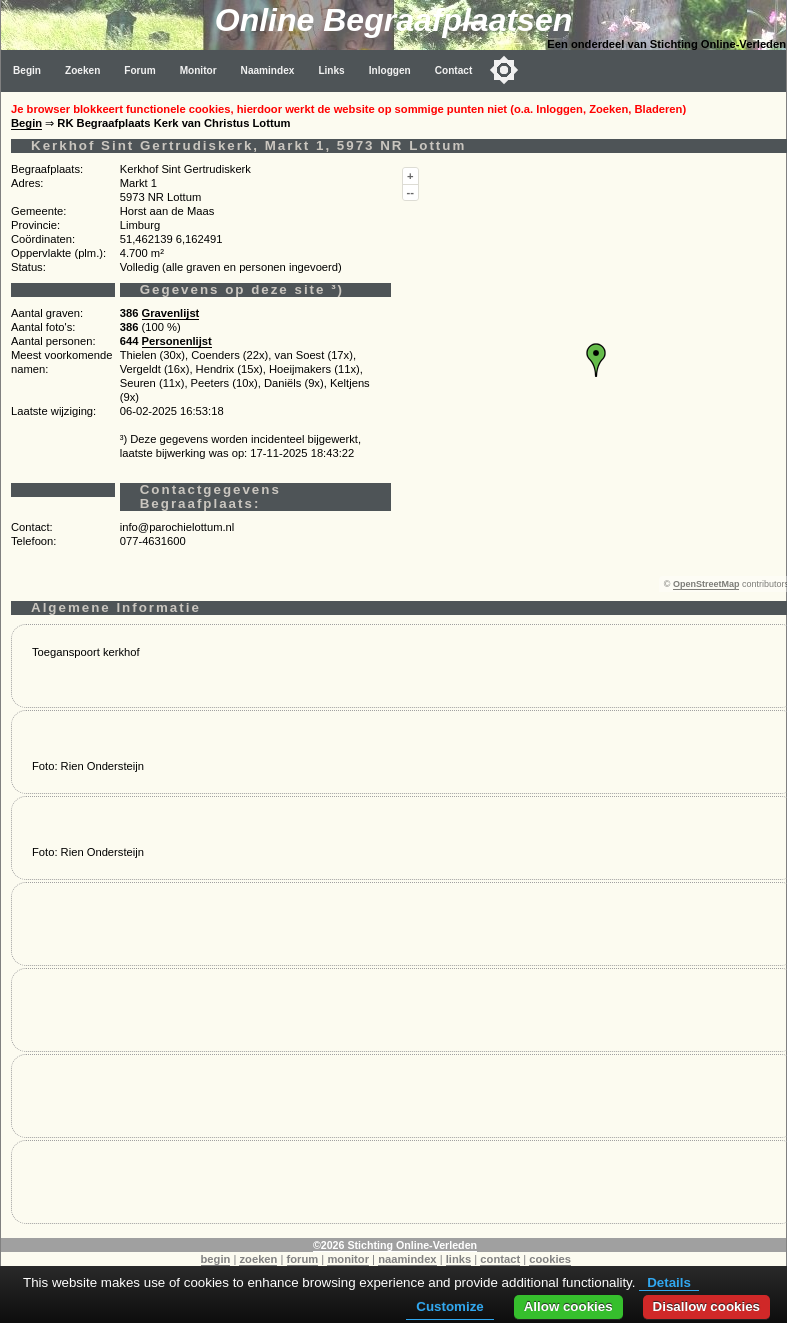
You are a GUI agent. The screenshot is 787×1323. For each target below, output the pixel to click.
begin (216, 1259)
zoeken (258, 1259)
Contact (454, 70)
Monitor (198, 70)
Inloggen (390, 70)
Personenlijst (177, 341)
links (459, 1259)
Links (331, 70)
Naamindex (268, 70)
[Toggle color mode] (504, 70)
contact (500, 1259)
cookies (550, 1259)
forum (303, 1259)
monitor (348, 1259)
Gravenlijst (171, 313)
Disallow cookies (706, 1306)
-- (410, 192)
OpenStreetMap (706, 584)
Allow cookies (568, 1306)
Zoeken (82, 70)
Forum (139, 70)
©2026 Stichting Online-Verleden (395, 1245)
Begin (27, 70)
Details (669, 1282)
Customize (449, 1306)
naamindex (407, 1259)
